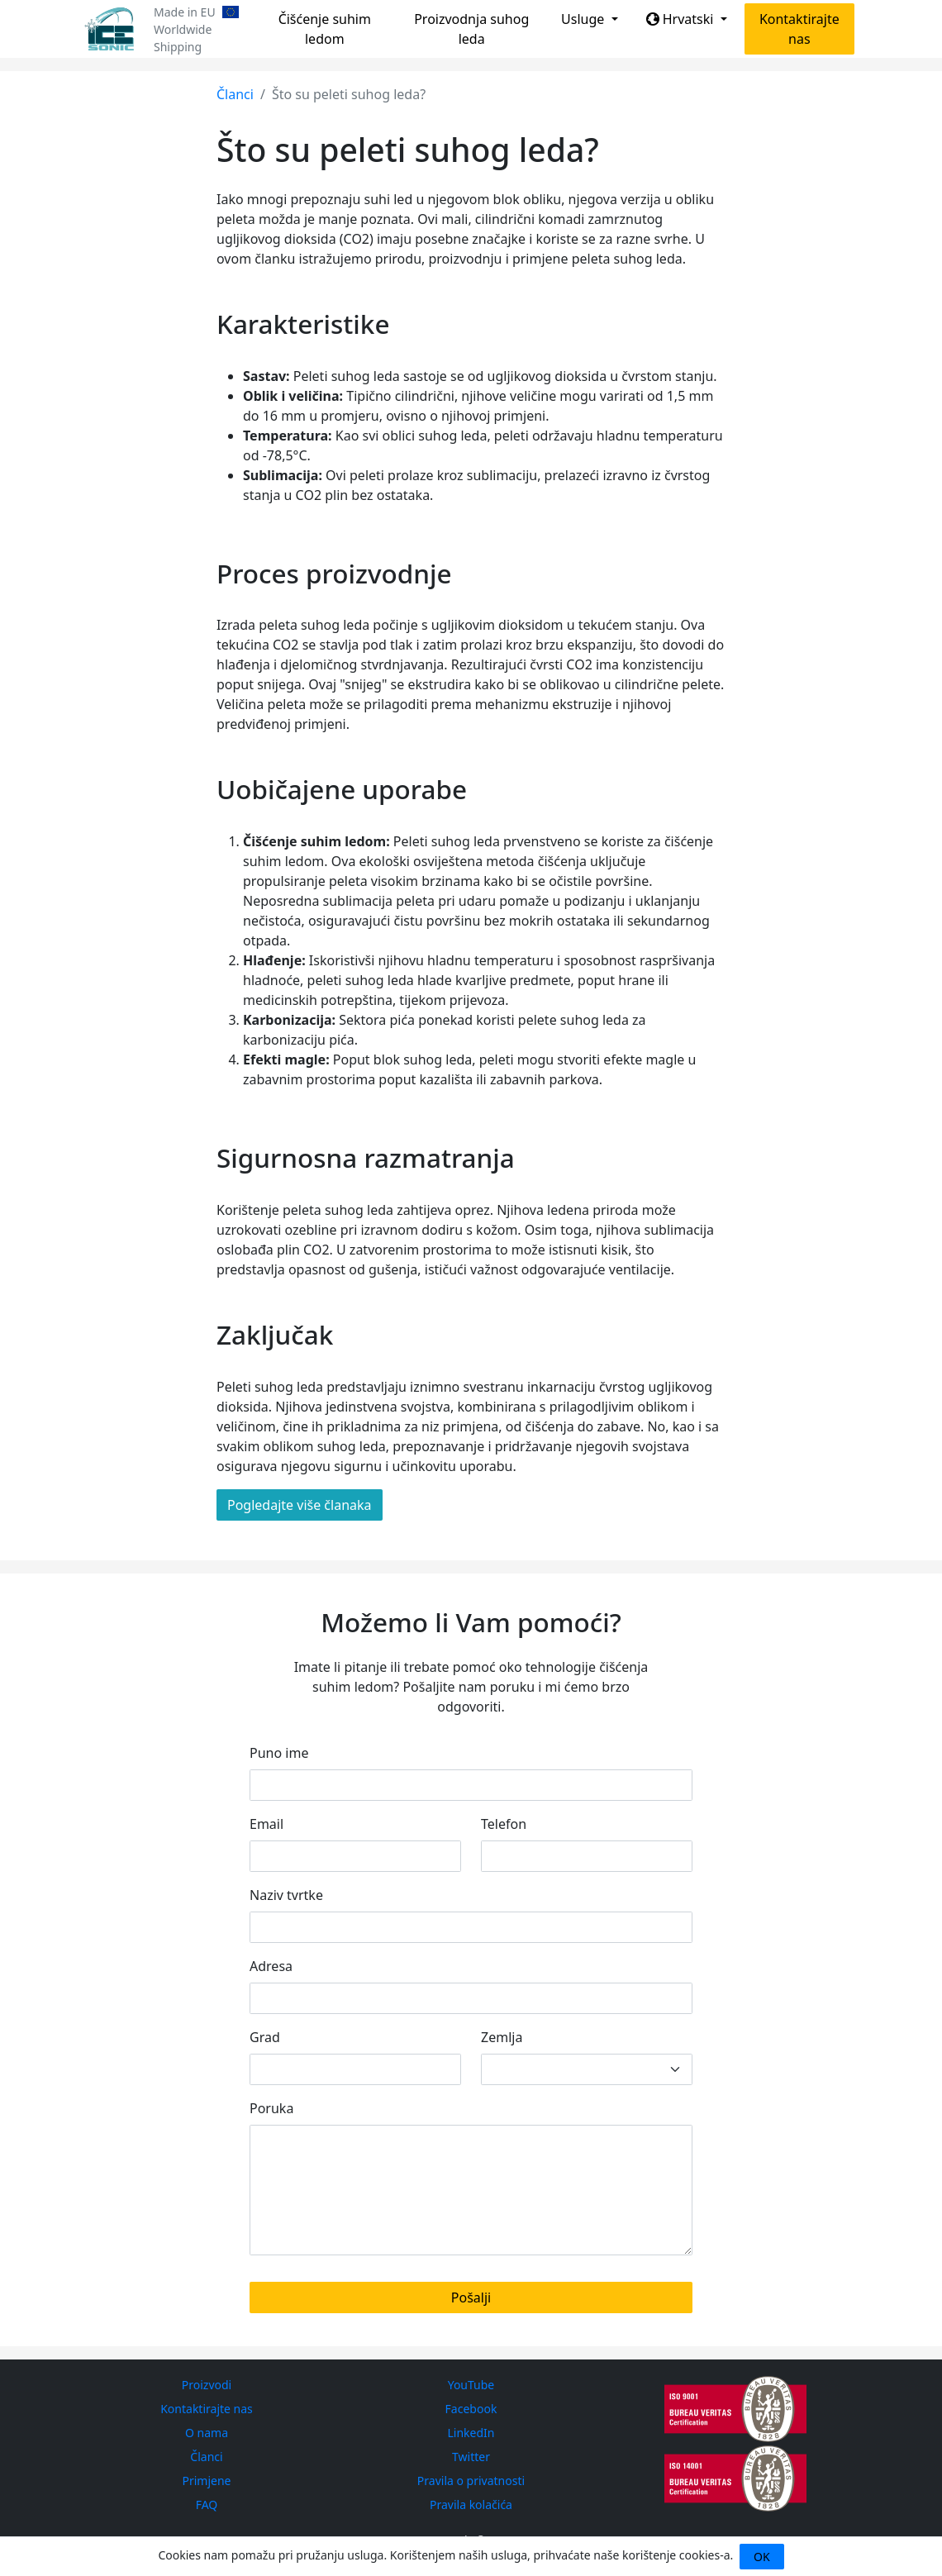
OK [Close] (762, 2556)
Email (266, 1824)
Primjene (206, 2480)
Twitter (471, 2456)
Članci (235, 94)
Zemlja (501, 2037)
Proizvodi (206, 2385)
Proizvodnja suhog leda (471, 29)
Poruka (271, 2108)
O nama (206, 2432)
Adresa (271, 1966)
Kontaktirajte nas (799, 29)
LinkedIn (470, 2432)
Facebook (471, 2408)
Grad (265, 2037)
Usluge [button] (584, 19)
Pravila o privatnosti (471, 2480)
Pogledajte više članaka (299, 1505)
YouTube (471, 2385)
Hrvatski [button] (681, 19)
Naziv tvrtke (286, 1895)
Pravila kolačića (471, 2504)
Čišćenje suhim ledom (324, 29)
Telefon (503, 1824)
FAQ (207, 2504)
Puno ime (279, 1753)
